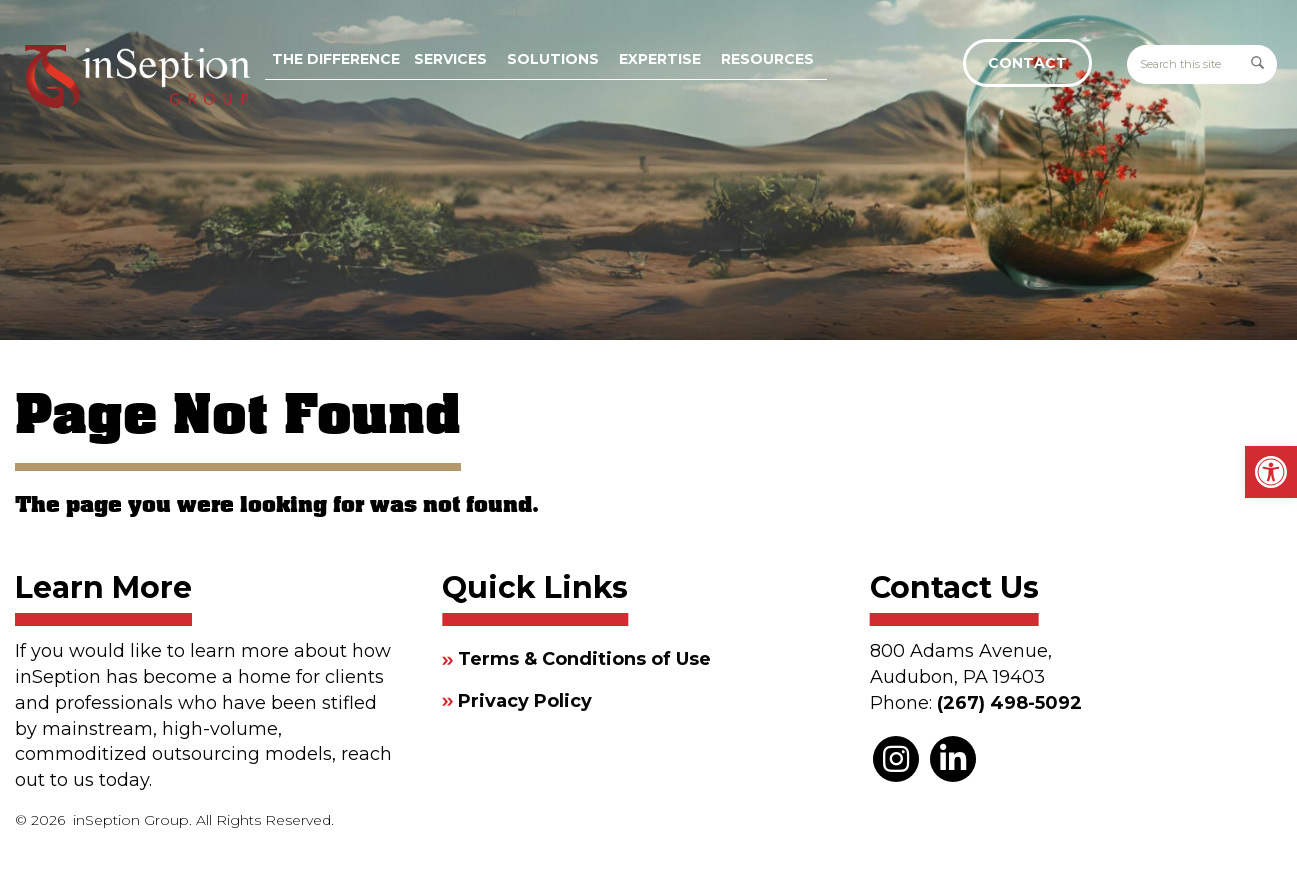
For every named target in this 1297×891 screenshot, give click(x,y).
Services (450, 59)
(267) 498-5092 (1009, 703)
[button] (1271, 472)
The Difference (336, 59)
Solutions (553, 59)
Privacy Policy (525, 701)
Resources (767, 59)
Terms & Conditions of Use (584, 659)
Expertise (660, 59)
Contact (1027, 63)
